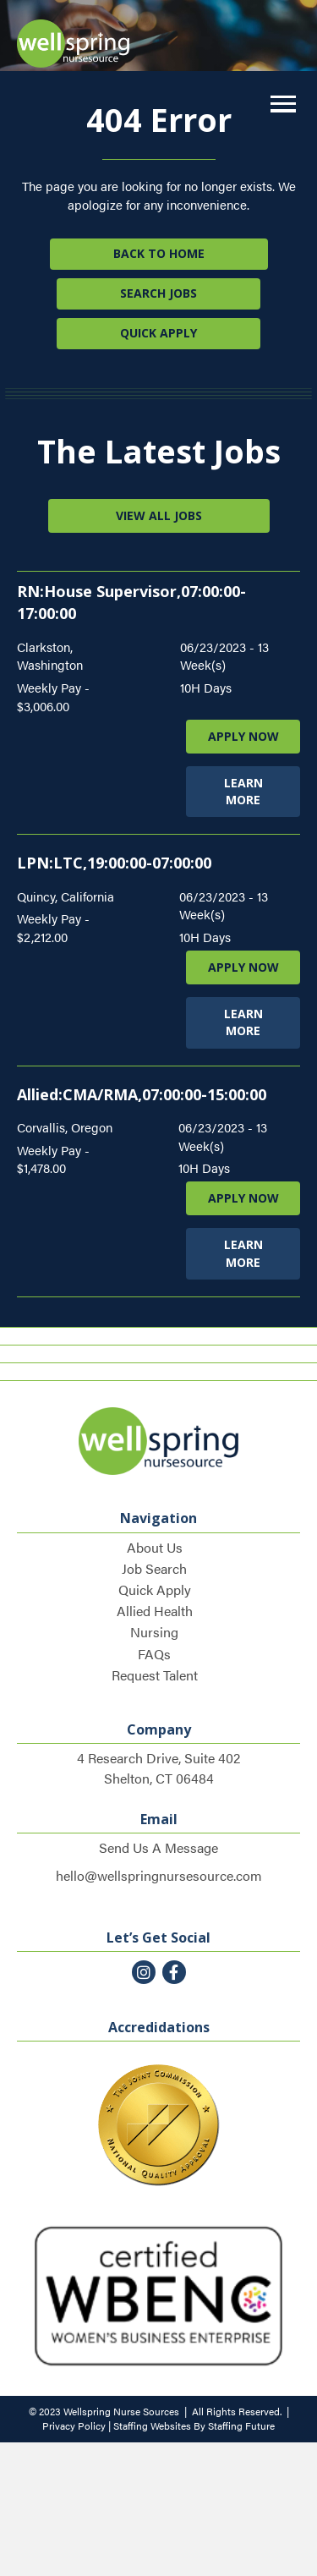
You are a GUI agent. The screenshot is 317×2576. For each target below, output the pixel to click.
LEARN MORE (243, 791)
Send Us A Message (158, 1847)
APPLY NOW (243, 736)
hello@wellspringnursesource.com (159, 1875)
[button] (279, 104)
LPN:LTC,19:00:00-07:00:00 (114, 862)
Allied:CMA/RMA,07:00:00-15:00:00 (141, 1094)
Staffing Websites (152, 2425)
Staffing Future (241, 2425)
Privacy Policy (74, 2425)
